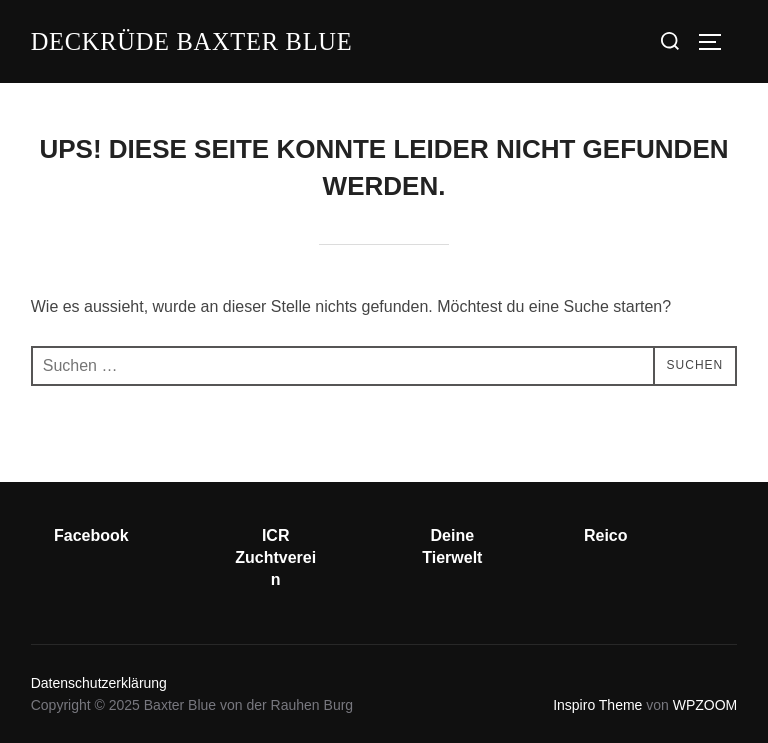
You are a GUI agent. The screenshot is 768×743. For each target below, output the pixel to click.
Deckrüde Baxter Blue (204, 40)
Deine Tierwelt (452, 546)
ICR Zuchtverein (275, 558)
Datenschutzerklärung (99, 683)
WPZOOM (705, 705)
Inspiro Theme (597, 705)
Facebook (91, 535)
